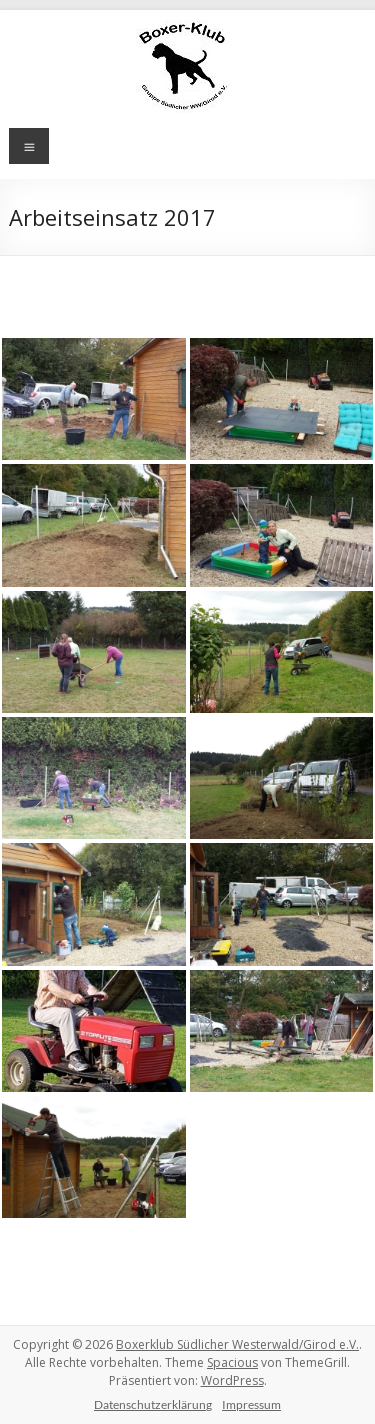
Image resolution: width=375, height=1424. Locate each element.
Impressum (251, 1404)
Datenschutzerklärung (153, 1404)
